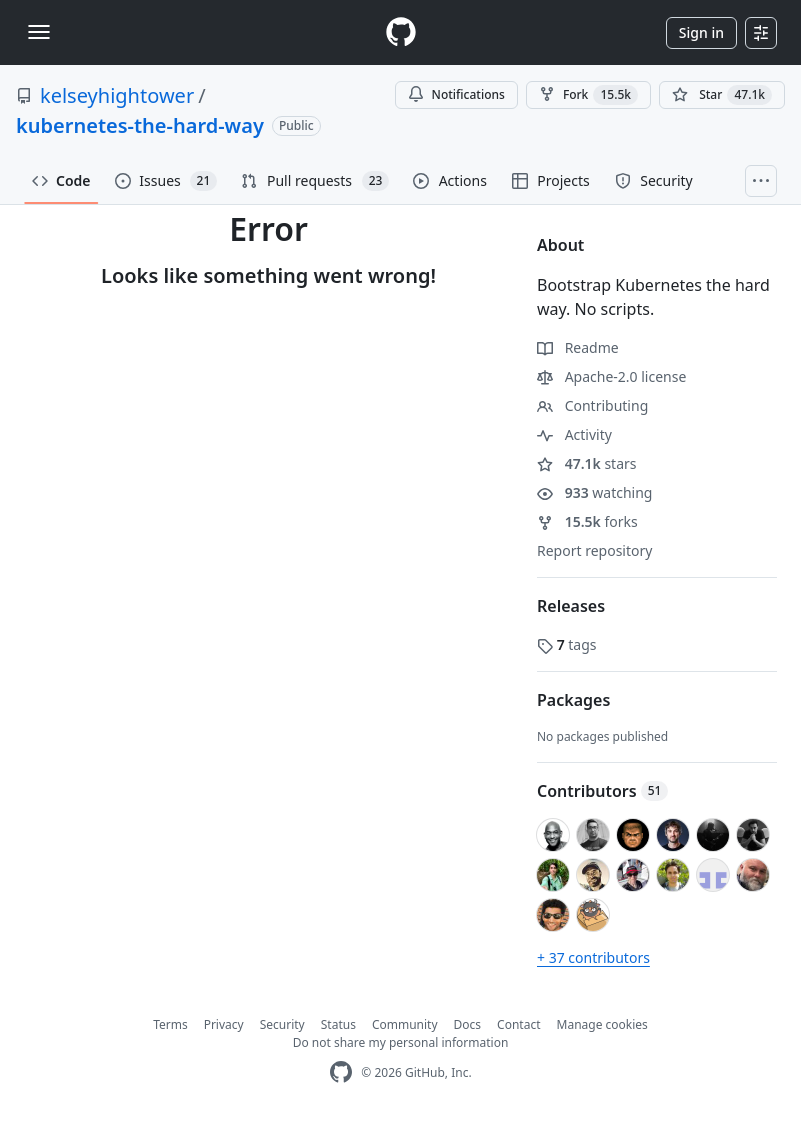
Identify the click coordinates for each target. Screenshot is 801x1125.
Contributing (592, 405)
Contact (518, 1024)
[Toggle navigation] (39, 32)
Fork (588, 95)
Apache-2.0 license (611, 376)
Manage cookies (602, 1024)
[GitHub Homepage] (341, 1072)
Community (405, 1024)
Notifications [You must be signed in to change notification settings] (456, 94)
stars (587, 463)
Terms (170, 1024)
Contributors (602, 791)
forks (587, 521)
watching (594, 492)
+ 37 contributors (593, 957)
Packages (573, 700)
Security (282, 1024)
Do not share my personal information (401, 1042)
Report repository (594, 550)
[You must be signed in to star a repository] (722, 95)
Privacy (224, 1024)
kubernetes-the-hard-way (140, 125)
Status (338, 1024)
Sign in (701, 32)
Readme (578, 347)
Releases (571, 606)
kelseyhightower (117, 95)
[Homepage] (401, 32)
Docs (468, 1024)
